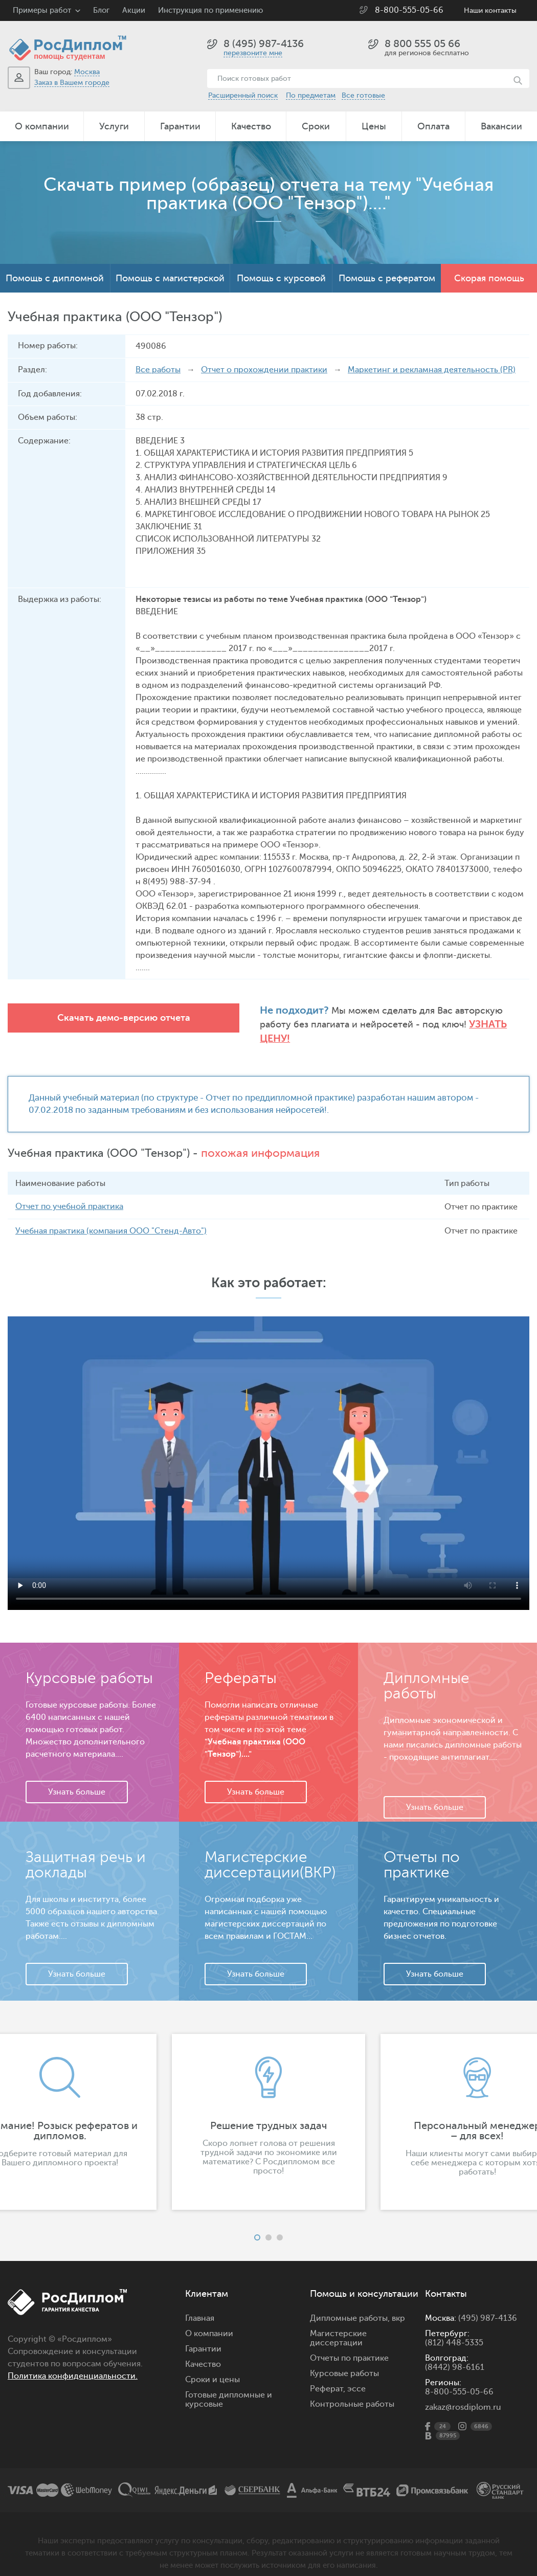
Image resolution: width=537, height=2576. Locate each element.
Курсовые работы (344, 2359)
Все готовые (363, 95)
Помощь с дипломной (55, 278)
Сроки (316, 126)
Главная (199, 2304)
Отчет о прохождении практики (264, 369)
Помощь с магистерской (170, 278)
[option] (268, 2108)
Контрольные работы (352, 2390)
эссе (356, 2375)
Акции (133, 10)
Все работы (158, 369)
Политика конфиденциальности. (73, 2362)
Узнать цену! (448, 1024)
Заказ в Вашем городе (71, 82)
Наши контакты (490, 10)
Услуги (114, 126)
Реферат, (327, 2375)
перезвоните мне (252, 53)
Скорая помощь (489, 278)
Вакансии (501, 126)
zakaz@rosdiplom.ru (463, 2393)
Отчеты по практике (349, 2344)
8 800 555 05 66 (422, 44)
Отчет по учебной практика (69, 1193)
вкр (398, 2304)
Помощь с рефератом (387, 278)
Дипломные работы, (351, 2304)
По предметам (310, 95)
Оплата (433, 126)
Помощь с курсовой (281, 278)
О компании (42, 126)
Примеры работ (42, 10)
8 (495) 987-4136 (263, 44)
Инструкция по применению (210, 10)
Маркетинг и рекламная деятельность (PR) (432, 369)
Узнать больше (76, 1778)
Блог (101, 10)
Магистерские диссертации (338, 2324)
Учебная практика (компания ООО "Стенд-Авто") (111, 1217)
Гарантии (180, 126)
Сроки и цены (212, 2365)
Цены (374, 126)
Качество (251, 126)
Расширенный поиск (243, 95)
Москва (87, 72)
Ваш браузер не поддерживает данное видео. (268, 1449)
